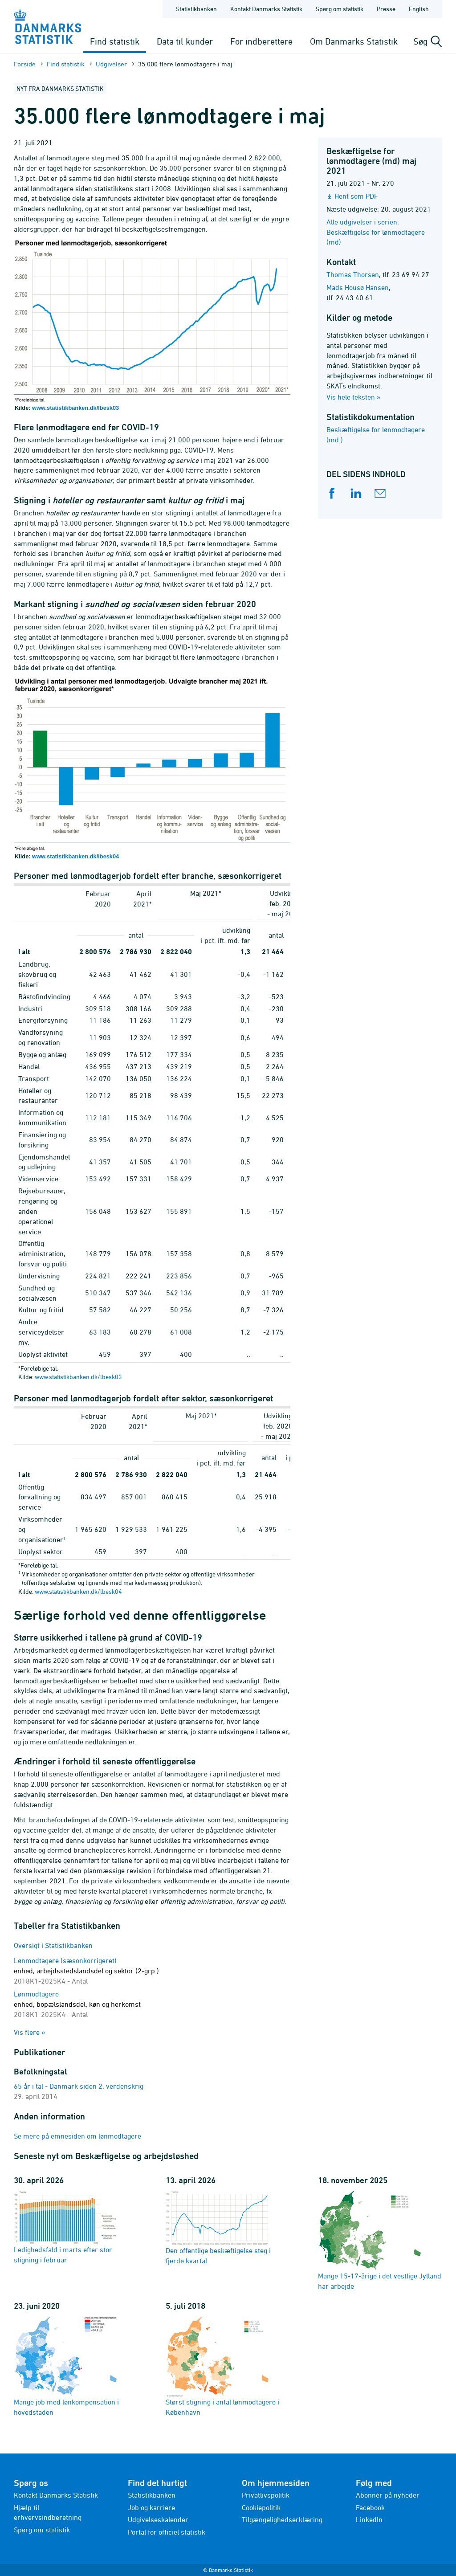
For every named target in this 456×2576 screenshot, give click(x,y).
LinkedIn (369, 2519)
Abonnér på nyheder (387, 2495)
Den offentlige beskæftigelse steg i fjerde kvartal (218, 2227)
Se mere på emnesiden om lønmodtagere (77, 2136)
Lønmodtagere (77, 2004)
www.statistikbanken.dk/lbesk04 (75, 856)
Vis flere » (29, 2032)
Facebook (370, 2507)
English (419, 8)
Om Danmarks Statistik (354, 41)
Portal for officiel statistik (166, 2532)
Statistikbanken (196, 8)
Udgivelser (111, 64)
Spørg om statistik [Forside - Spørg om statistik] (339, 8)
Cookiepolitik (261, 2507)
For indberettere (261, 41)
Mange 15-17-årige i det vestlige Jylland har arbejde (379, 2239)
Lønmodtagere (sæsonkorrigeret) (86, 1970)
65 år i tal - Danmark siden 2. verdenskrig (78, 2086)
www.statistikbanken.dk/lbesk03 (75, 407)
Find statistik (114, 41)
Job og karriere (151, 2507)
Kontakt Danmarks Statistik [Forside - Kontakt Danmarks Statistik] (266, 8)
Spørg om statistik (42, 2530)
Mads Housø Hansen (357, 287)
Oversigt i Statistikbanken (53, 1945)
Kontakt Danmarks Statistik (56, 2495)
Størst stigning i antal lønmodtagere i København (222, 2365)
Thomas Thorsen (352, 274)
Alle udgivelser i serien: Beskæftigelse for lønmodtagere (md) (375, 232)
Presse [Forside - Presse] (386, 8)
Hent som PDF (356, 196)
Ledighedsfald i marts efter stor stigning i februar (65, 2226)
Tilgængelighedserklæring (282, 2519)
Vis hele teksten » (353, 397)
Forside (25, 64)
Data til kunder (185, 41)
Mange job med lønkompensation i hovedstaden (66, 2365)
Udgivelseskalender (158, 2519)
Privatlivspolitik (265, 2495)
